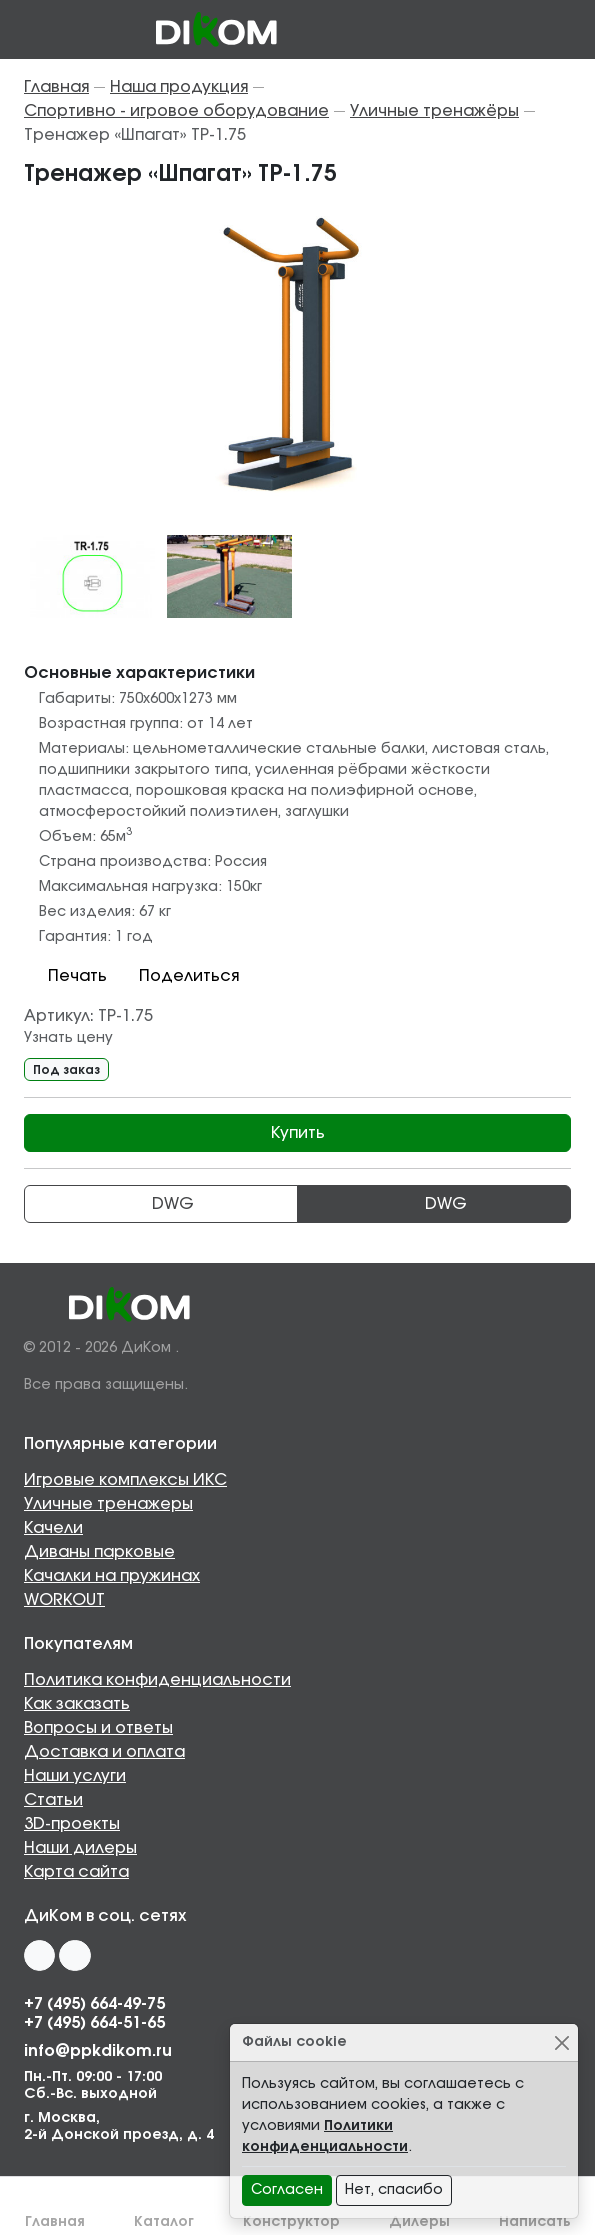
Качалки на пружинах (112, 1576)
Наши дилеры (80, 1848)
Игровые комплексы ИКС (125, 1480)
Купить (298, 1133)
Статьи (53, 1800)
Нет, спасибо (394, 2190)
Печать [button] (65, 976)
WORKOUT (64, 1600)
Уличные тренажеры (108, 1504)
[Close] (561, 2042)
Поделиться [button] (177, 976)
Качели (53, 1528)
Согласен (287, 2190)
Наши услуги (75, 1776)
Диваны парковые (99, 1552)
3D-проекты (72, 1824)
